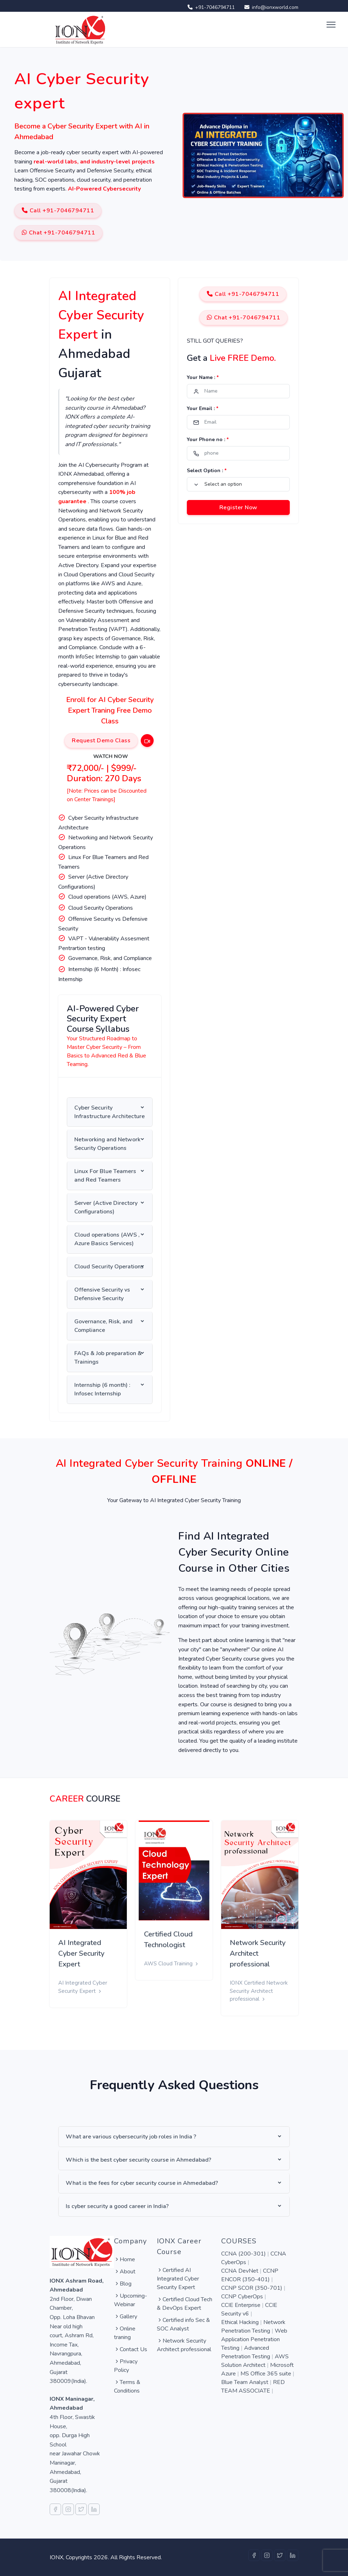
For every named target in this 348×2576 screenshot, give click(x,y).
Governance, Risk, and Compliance (103, 1326)
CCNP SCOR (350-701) (252, 2288)
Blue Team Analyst (245, 2382)
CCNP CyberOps (242, 2296)
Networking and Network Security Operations (107, 1144)
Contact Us (130, 2349)
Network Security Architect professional (257, 1953)
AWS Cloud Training (171, 1964)
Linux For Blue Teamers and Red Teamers (105, 1175)
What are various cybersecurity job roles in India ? (131, 2137)
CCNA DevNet (240, 2271)
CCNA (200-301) (244, 2254)
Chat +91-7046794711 (58, 233)
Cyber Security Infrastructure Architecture (109, 1112)
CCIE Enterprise (241, 2305)
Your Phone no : (208, 439)
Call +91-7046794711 (58, 210)
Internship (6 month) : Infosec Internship (102, 1389)
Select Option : (207, 470)
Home (124, 2259)
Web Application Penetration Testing (254, 2339)
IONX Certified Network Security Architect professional (259, 1991)
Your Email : (202, 408)
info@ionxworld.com (270, 7)
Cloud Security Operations (109, 1267)
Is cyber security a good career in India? (117, 2206)
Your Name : (203, 377)
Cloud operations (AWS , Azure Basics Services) (107, 1239)
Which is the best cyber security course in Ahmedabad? (138, 2160)
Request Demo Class (101, 740)
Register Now (238, 507)
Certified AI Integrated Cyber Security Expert (178, 2278)
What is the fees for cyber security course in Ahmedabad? (142, 2183)
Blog (122, 2284)
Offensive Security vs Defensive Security (102, 1294)
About (124, 2272)
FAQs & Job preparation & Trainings (108, 1357)
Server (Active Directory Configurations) (106, 1207)
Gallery (125, 2316)
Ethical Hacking (240, 2322)
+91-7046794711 (210, 7)
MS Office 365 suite (266, 2374)
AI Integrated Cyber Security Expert (81, 1953)
